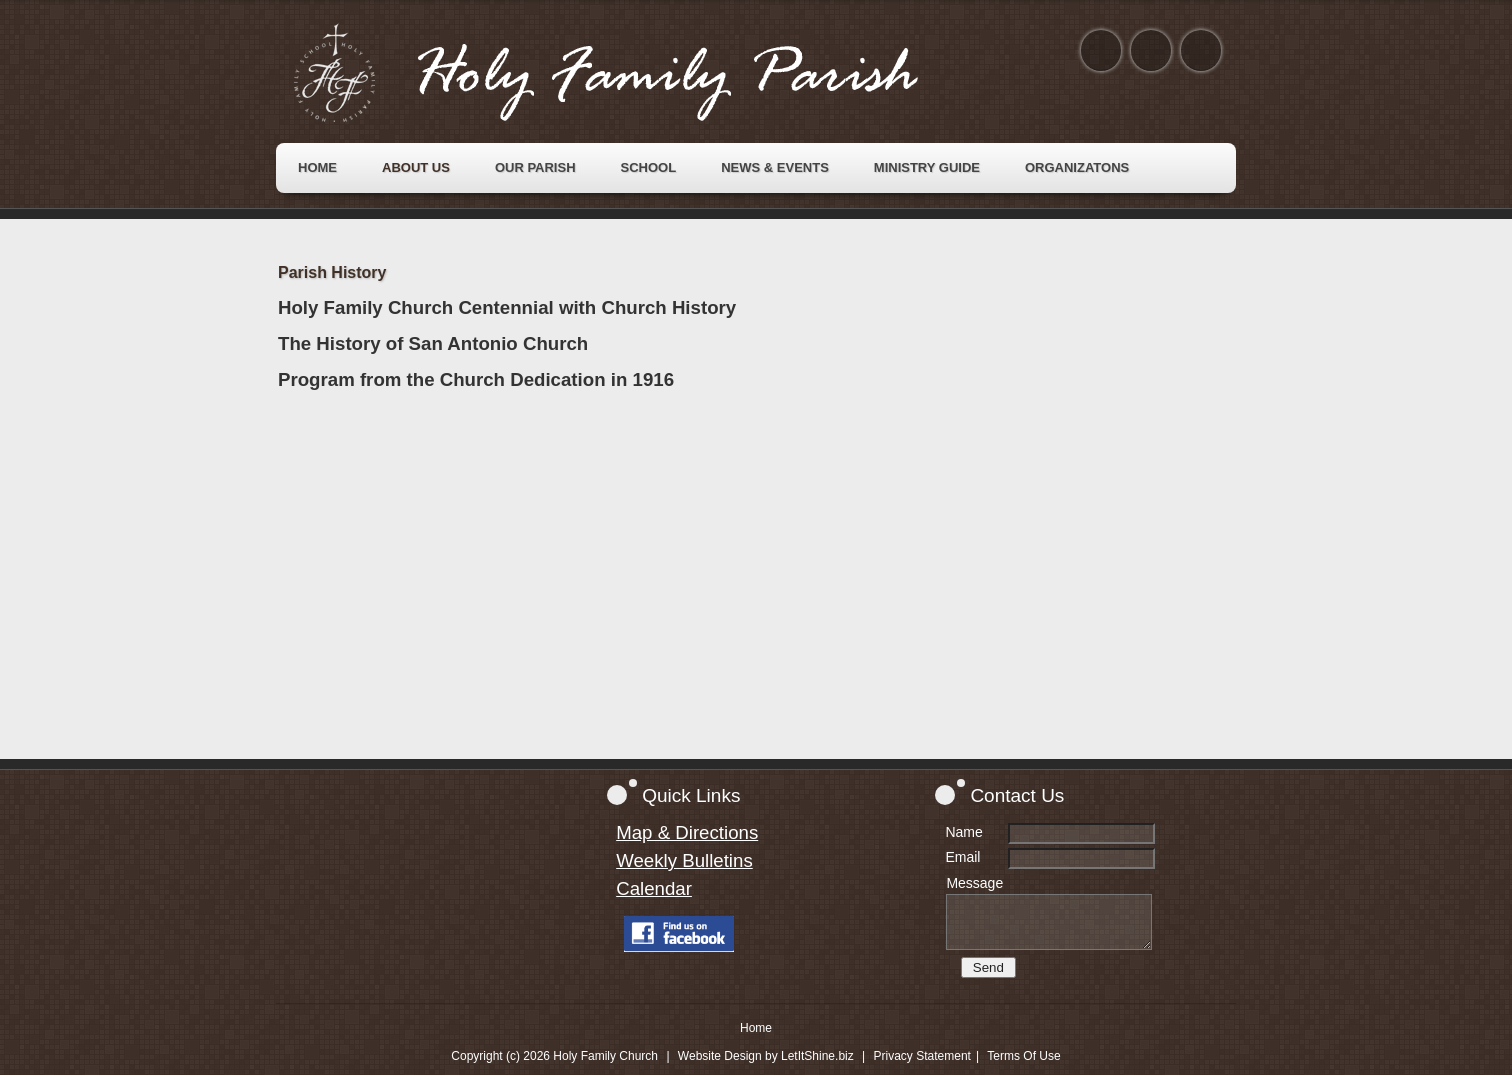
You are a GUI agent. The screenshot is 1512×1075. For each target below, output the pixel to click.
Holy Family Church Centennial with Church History (507, 307)
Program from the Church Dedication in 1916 (476, 379)
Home (756, 1028)
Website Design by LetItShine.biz (766, 1056)
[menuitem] (317, 168)
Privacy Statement (922, 1056)
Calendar (654, 888)
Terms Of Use (1023, 1056)
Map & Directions (687, 832)
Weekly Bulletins (684, 860)
